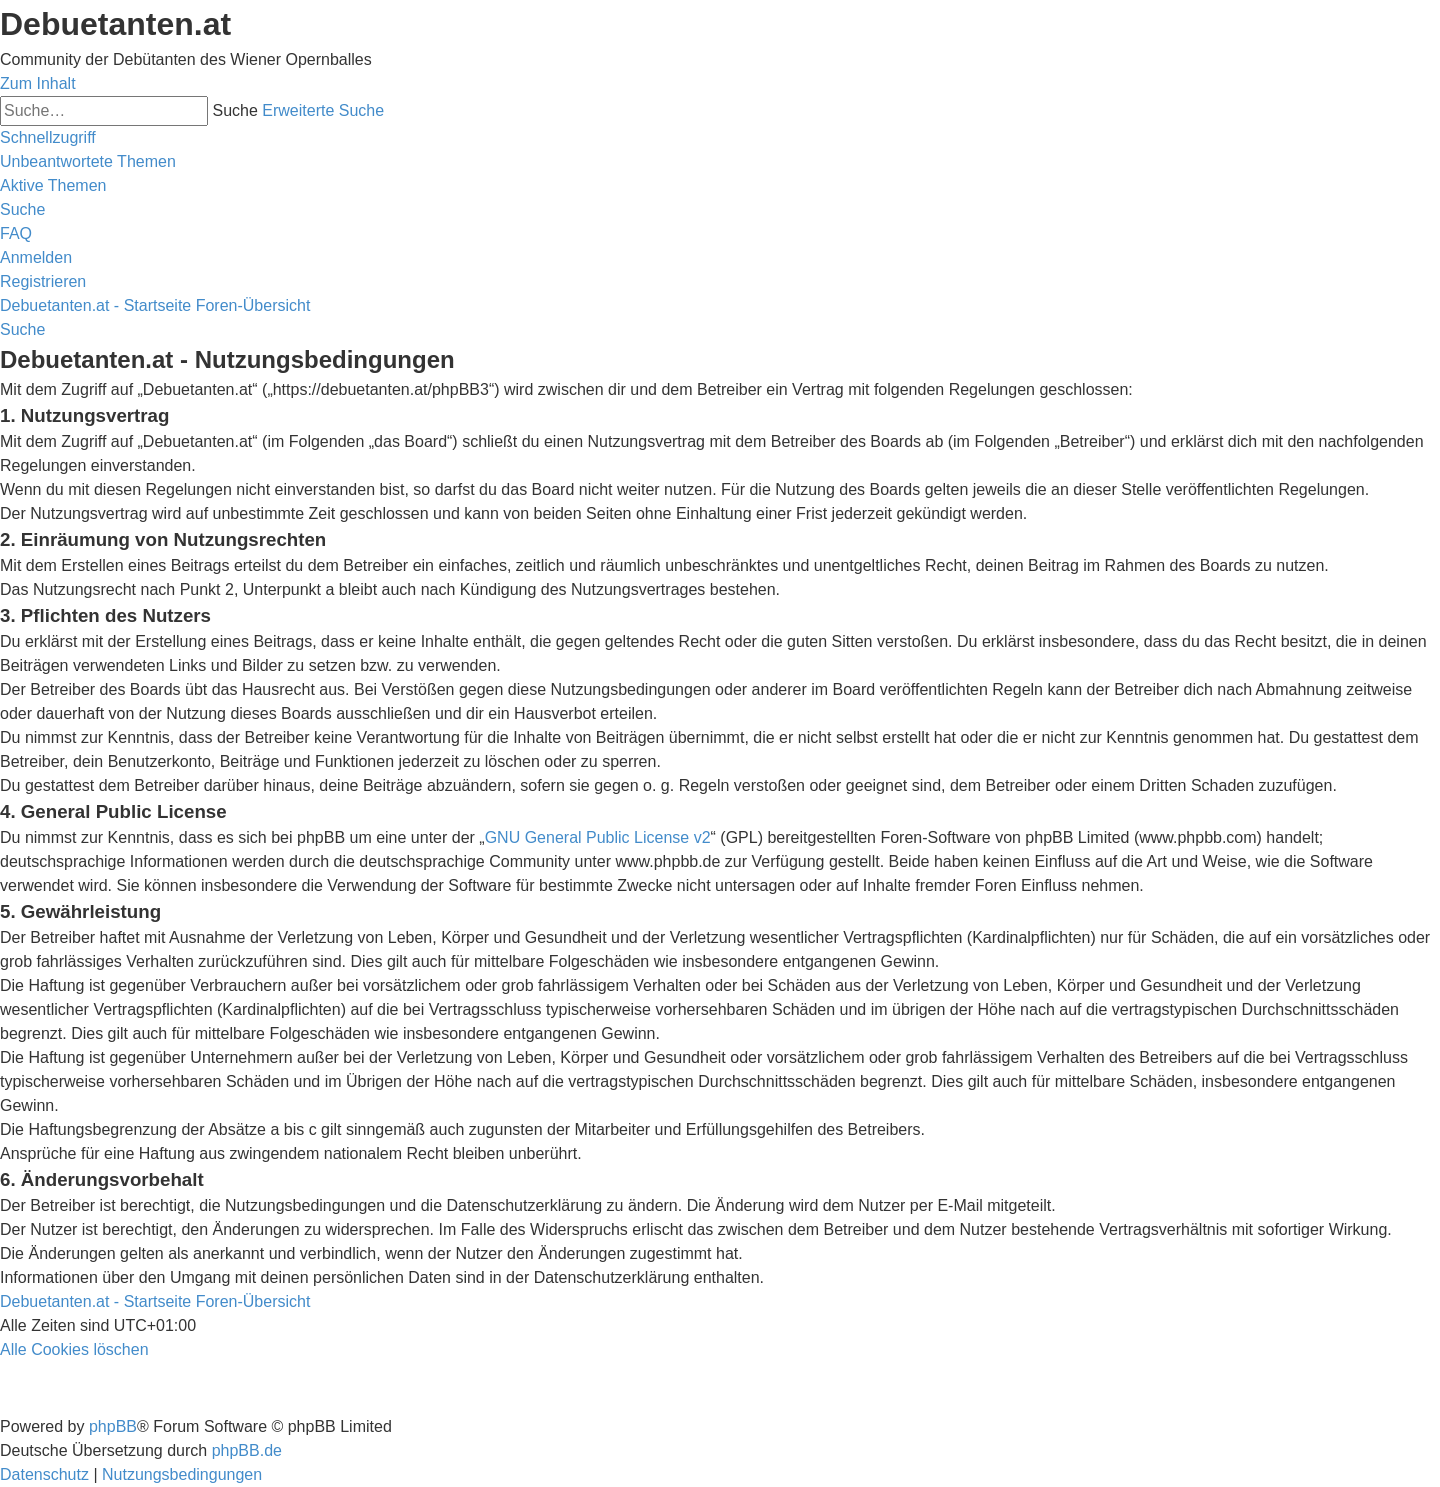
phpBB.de (247, 1450)
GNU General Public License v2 (598, 837)
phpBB (113, 1426)
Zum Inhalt (38, 83)
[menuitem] (88, 161)
